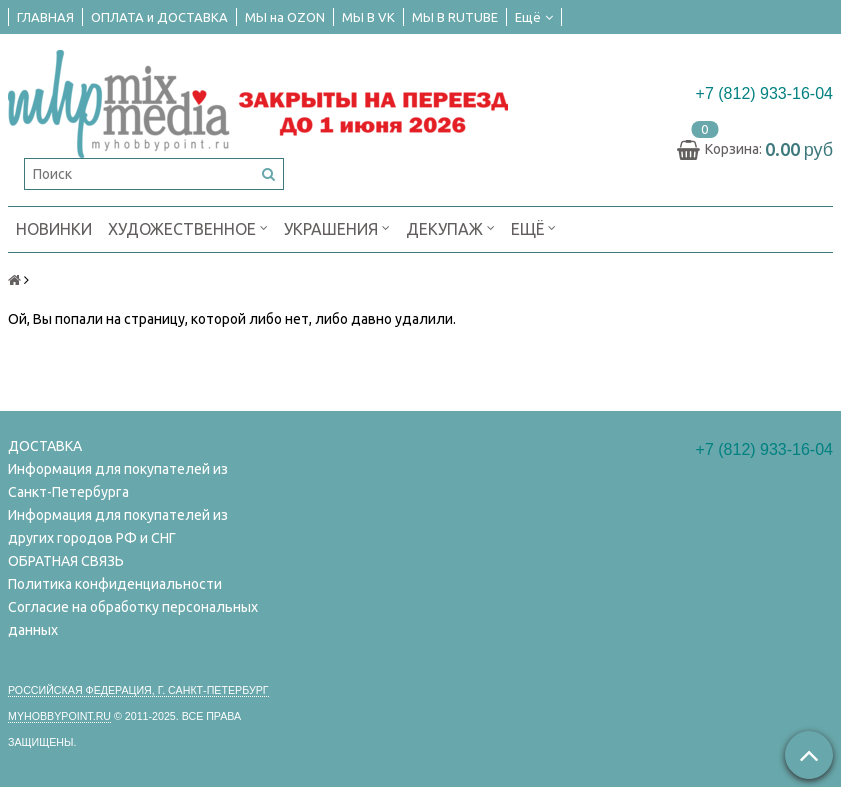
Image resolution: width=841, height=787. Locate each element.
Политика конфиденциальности (115, 584)
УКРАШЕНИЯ (337, 227)
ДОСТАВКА (45, 446)
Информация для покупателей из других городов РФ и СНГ (118, 526)
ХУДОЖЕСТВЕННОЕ (188, 227)
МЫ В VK (368, 17)
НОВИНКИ (54, 229)
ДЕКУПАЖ (450, 227)
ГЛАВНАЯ (45, 17)
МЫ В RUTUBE (455, 17)
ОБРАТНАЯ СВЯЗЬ (66, 561)
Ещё (534, 17)
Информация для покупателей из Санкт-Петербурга (118, 480)
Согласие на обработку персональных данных (133, 618)
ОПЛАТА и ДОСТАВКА (159, 17)
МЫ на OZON (285, 17)
